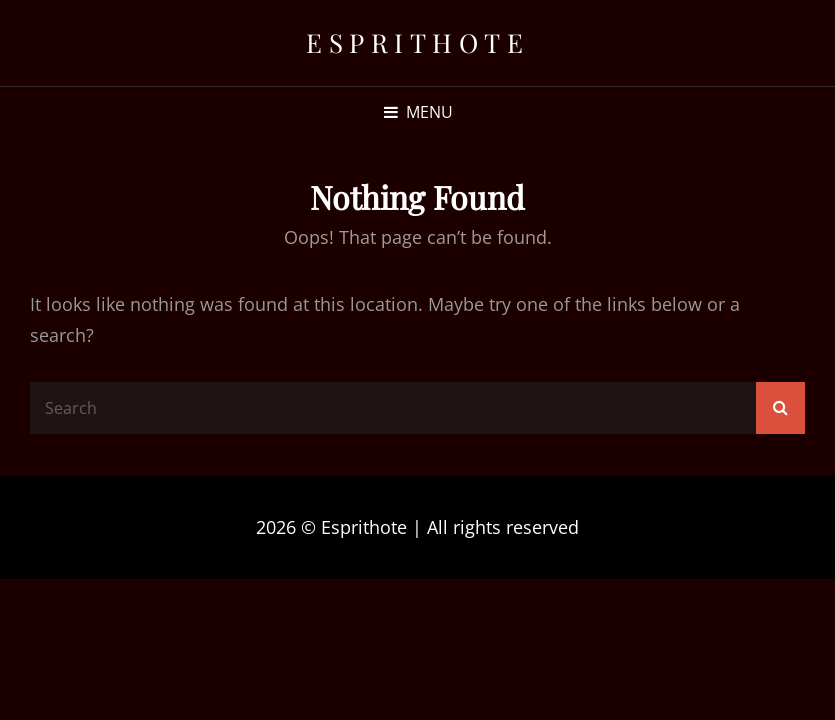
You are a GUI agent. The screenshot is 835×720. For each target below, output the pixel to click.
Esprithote (417, 42)
